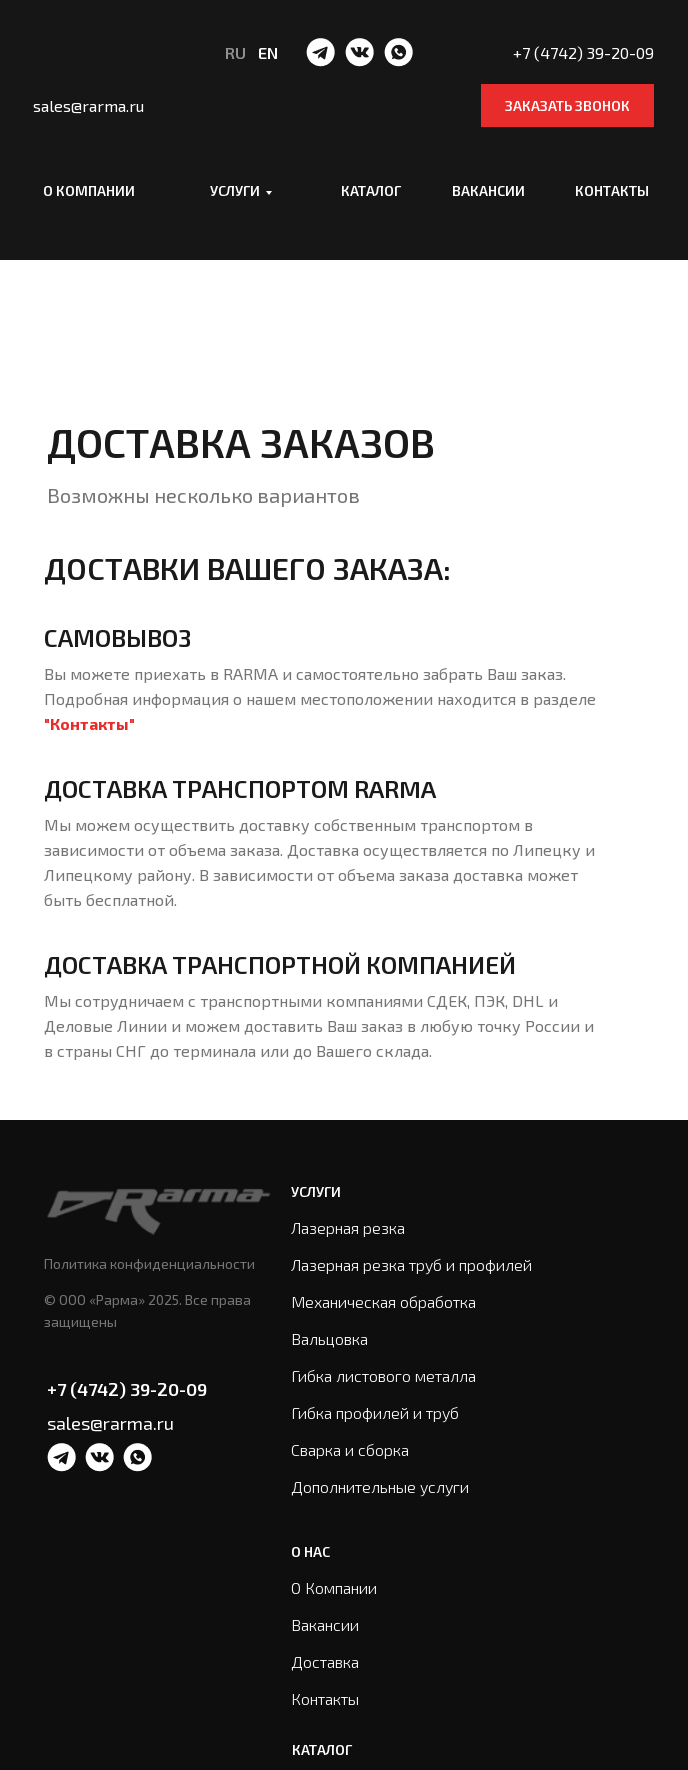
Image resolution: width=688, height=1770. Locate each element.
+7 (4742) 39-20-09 (127, 1389)
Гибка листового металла (383, 1375)
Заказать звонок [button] (567, 105)
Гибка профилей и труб (375, 1412)
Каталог (371, 190)
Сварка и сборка (350, 1449)
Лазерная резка (348, 1227)
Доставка (325, 1661)
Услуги (235, 190)
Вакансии (488, 190)
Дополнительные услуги (380, 1486)
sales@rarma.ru (110, 1423)
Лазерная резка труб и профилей (411, 1264)
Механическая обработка (383, 1301)
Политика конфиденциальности (149, 1263)
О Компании (334, 1587)
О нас (310, 1551)
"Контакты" (89, 723)
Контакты (612, 190)
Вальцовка (329, 1338)
